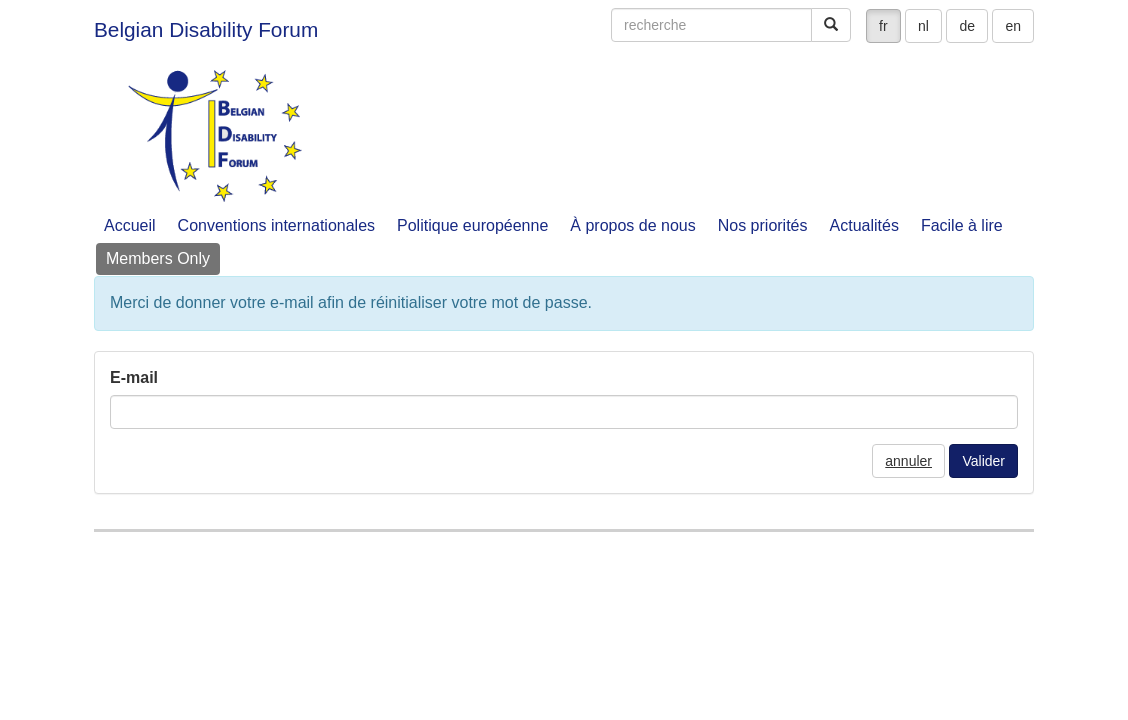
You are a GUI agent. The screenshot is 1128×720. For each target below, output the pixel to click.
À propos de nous (632, 225)
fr (883, 26)
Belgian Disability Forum (206, 29)
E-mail (134, 377)
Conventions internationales (276, 225)
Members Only (158, 258)
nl (923, 26)
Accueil (130, 225)
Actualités (864, 225)
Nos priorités (763, 225)
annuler (908, 461)
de (967, 26)
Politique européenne (472, 225)
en (1013, 26)
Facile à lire (962, 225)
